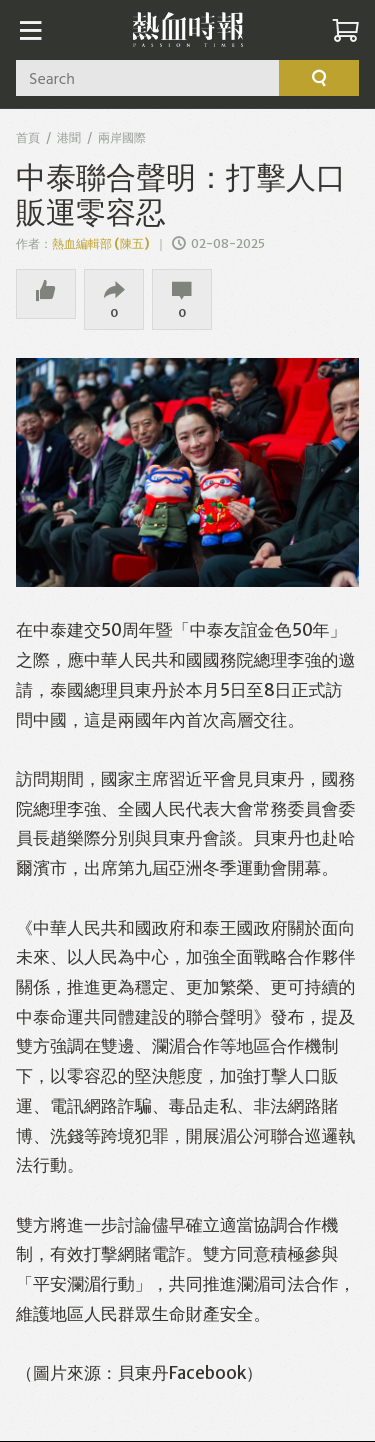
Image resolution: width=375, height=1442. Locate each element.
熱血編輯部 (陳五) (101, 243)
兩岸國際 (122, 137)
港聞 (69, 137)
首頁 (28, 137)
